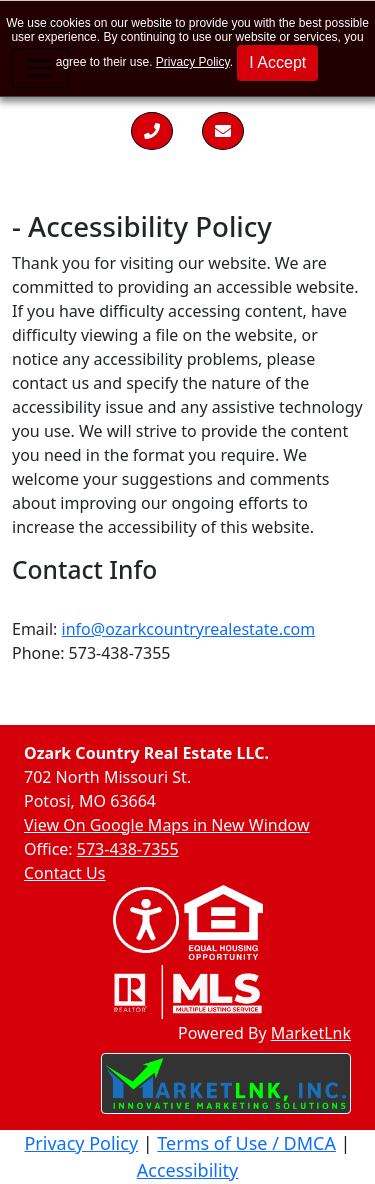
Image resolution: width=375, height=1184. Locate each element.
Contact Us (64, 873)
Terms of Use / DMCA (246, 1143)
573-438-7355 (128, 849)
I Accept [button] (277, 62)
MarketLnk (311, 1032)
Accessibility (188, 1170)
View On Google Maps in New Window (166, 825)
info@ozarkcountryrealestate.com (189, 629)
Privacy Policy (193, 62)
